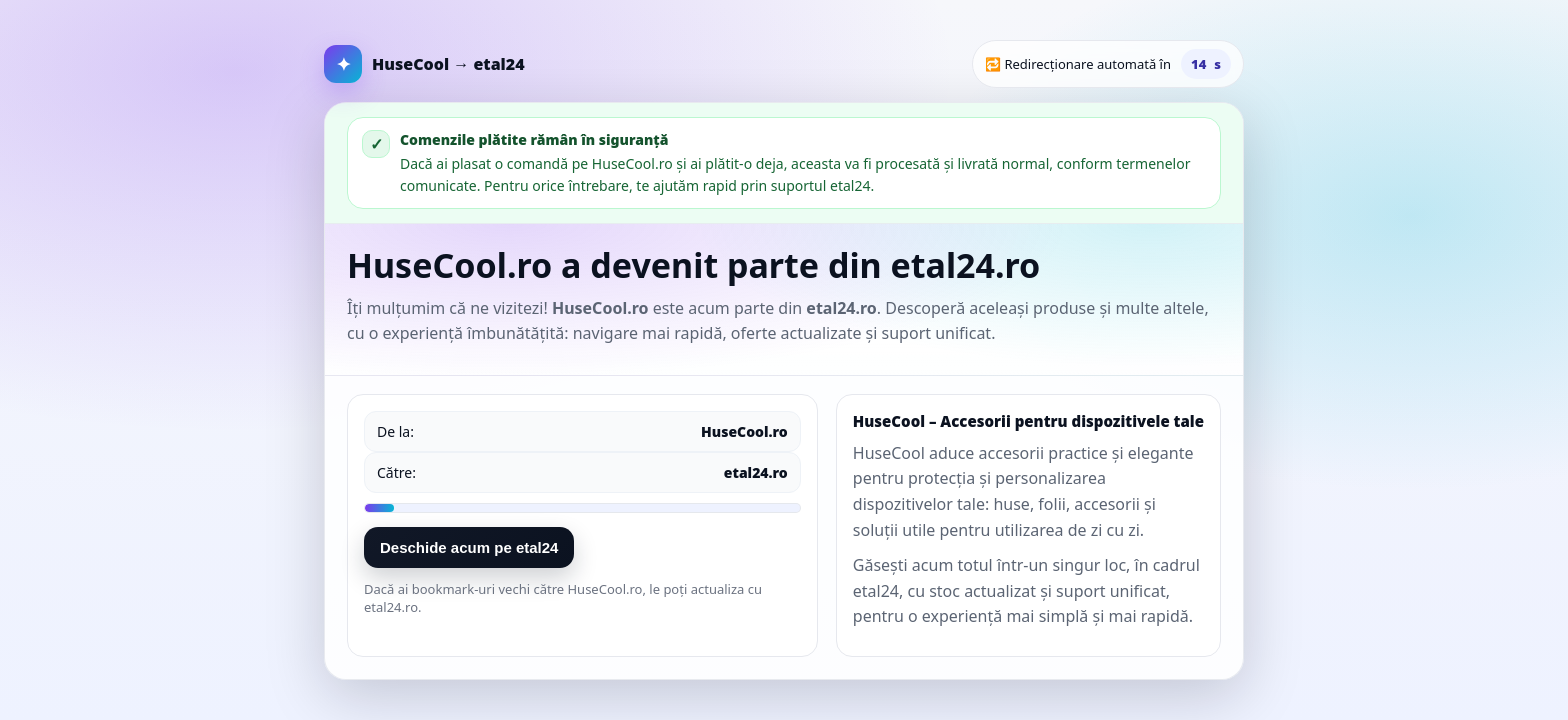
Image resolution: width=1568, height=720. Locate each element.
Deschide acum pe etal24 (469, 547)
